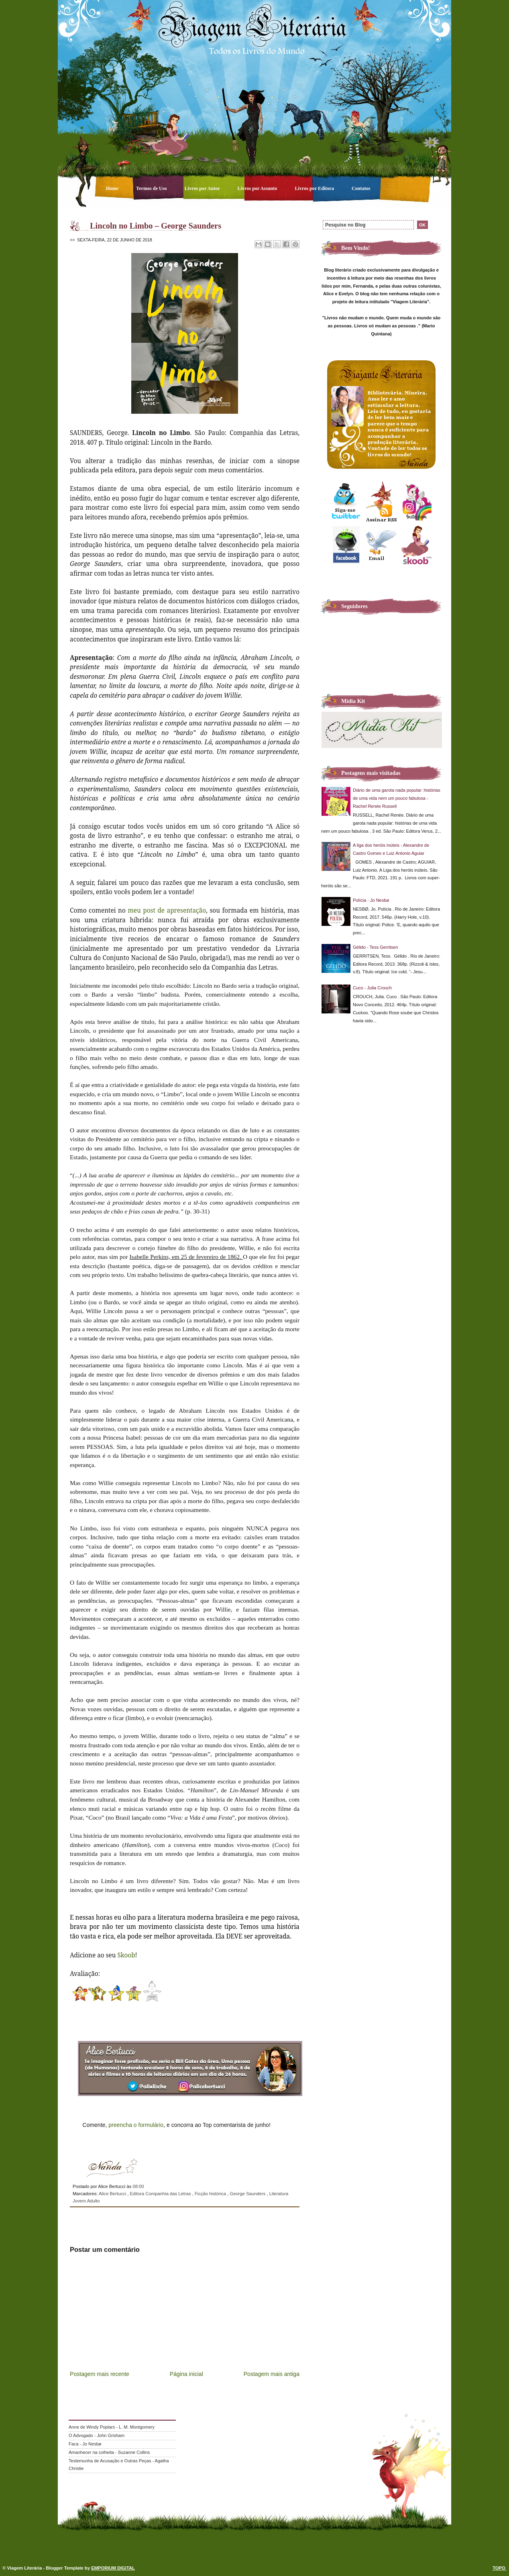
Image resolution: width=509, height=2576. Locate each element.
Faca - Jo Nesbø (85, 2443)
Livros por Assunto (258, 188)
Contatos (361, 188)
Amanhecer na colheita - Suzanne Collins (109, 2452)
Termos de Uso (152, 188)
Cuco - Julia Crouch (372, 987)
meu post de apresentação (167, 910)
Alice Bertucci (113, 2193)
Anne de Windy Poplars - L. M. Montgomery (112, 2427)
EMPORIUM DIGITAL (113, 2568)
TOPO (500, 2568)
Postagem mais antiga (271, 2374)
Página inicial (186, 2374)
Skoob (126, 1955)
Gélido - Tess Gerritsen (375, 947)
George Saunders (248, 2193)
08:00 (138, 2186)
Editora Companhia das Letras (161, 2193)
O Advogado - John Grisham (96, 2435)
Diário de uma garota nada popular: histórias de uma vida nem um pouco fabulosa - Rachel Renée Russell (396, 798)
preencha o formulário (135, 2125)
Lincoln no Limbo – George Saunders (155, 225)
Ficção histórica (211, 2193)
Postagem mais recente (99, 2374)
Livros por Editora (315, 188)
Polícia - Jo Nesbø (371, 900)
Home (113, 188)
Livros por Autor (203, 188)
